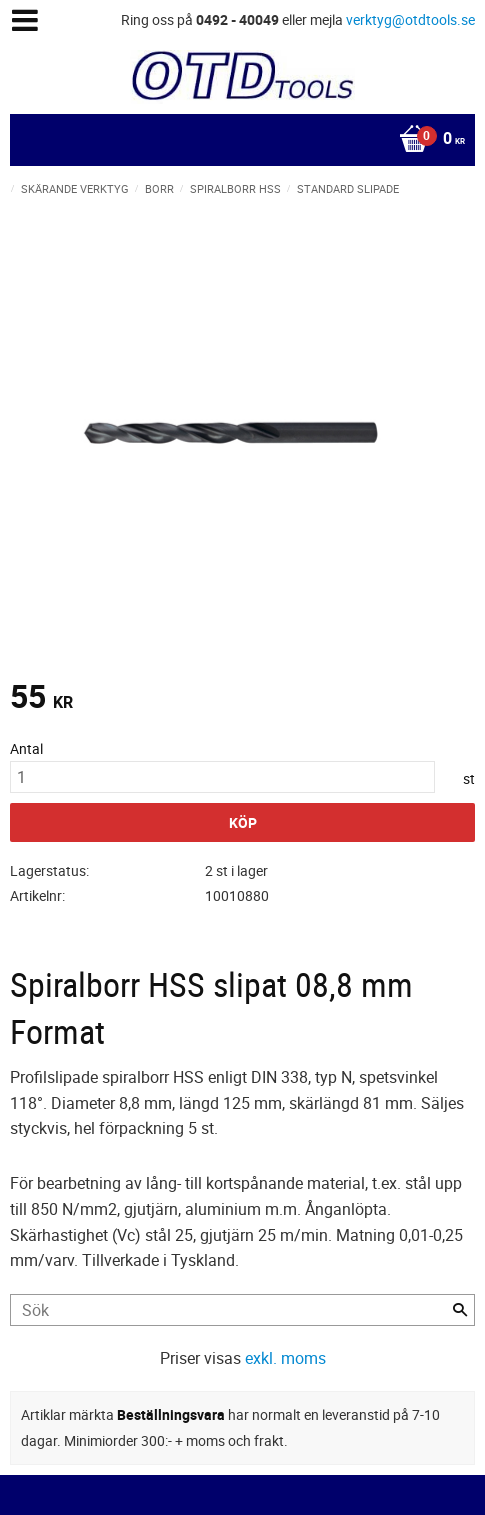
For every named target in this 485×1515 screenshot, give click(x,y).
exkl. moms (285, 1358)
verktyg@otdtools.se (410, 19)
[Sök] (460, 1310)
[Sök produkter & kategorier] (242, 1310)
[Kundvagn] (237, 140)
